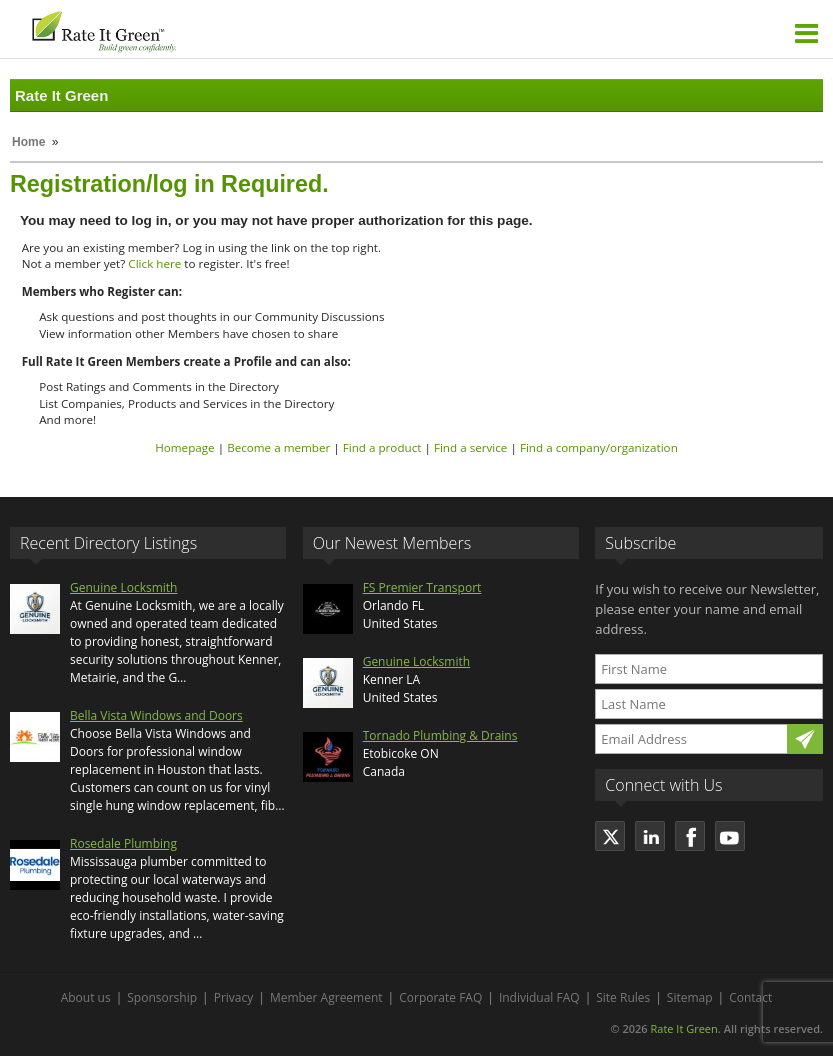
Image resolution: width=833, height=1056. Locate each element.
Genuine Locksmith (123, 587)
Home (28, 142)
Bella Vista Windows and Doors (156, 715)
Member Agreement (326, 997)
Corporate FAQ (440, 997)
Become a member (278, 447)
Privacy (234, 997)
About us (86, 997)
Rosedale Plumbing (123, 843)
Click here (154, 263)
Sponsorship (162, 997)
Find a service (471, 447)
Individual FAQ (539, 997)
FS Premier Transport (422, 587)
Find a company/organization (599, 447)
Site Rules (623, 997)
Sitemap (690, 997)
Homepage (184, 447)
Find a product (382, 447)
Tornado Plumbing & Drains (440, 735)
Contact (750, 997)
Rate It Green (683, 1028)
